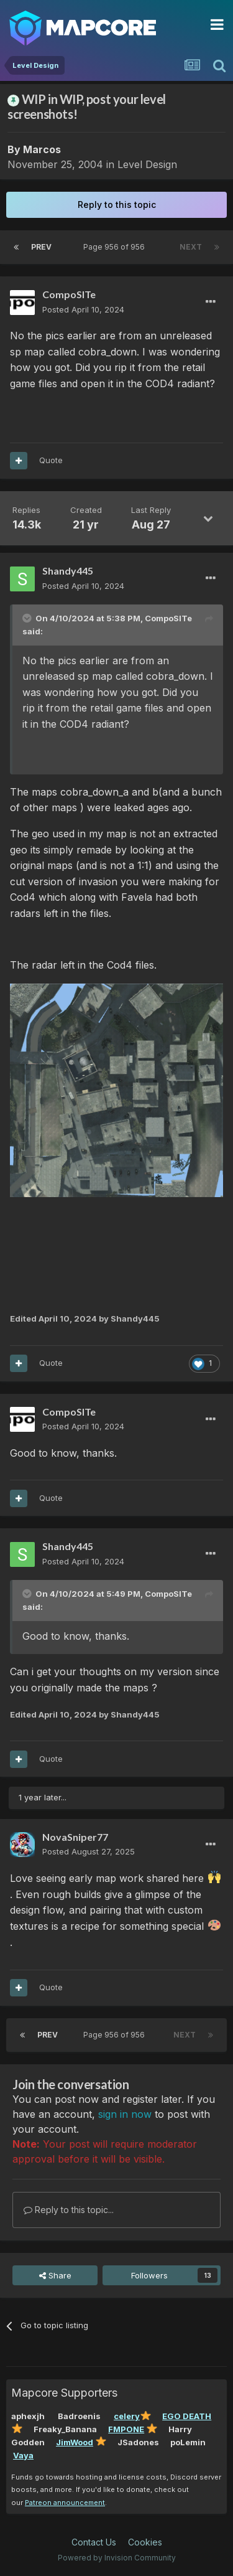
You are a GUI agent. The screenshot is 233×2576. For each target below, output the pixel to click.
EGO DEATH (186, 2416)
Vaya (23, 2455)
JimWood (74, 2442)
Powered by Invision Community (117, 2557)
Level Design (147, 164)
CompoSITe (69, 294)
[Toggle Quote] (28, 618)
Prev (41, 246)
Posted (83, 309)
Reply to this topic (117, 204)
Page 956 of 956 (115, 246)
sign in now (125, 2114)
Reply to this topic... (69, 2209)
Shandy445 (67, 570)
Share (55, 2275)
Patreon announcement (65, 2502)
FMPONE (126, 2429)
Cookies (145, 2542)
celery (127, 2416)
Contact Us (93, 2542)
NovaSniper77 (75, 1837)
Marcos (42, 149)
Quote (51, 460)
